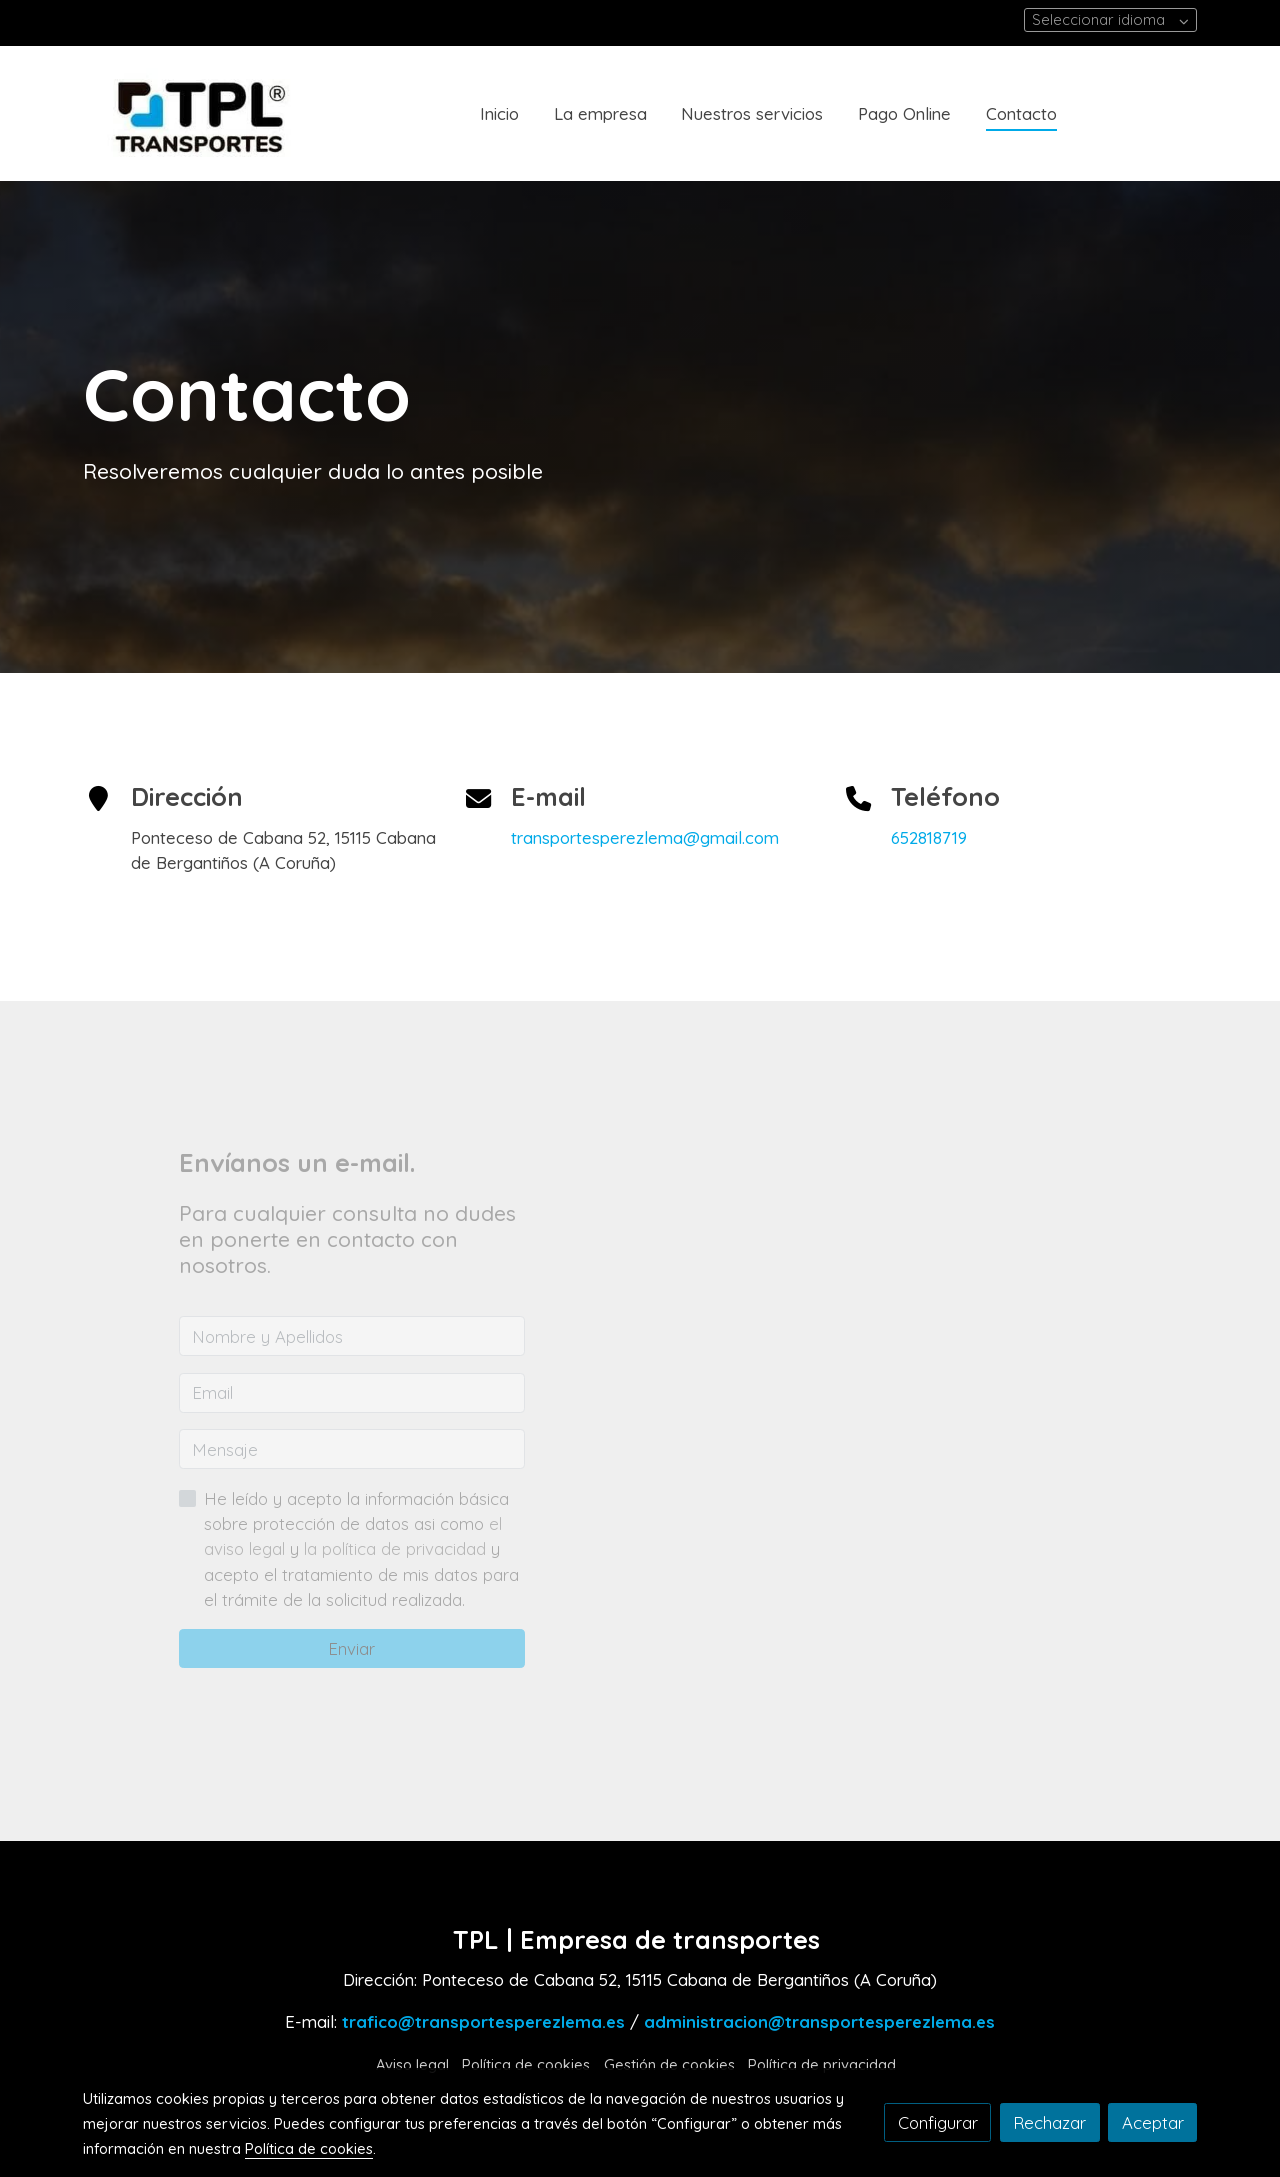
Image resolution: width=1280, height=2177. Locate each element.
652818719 (929, 837)
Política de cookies (526, 2064)
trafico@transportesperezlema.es (483, 2021)
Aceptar (1153, 2122)
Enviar (351, 1648)
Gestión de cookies (669, 2064)
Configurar (938, 2122)
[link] (211, 113)
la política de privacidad (397, 1548)
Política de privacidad (822, 2064)
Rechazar (1049, 2122)
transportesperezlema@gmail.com (645, 837)
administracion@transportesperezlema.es (819, 2021)
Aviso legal (412, 2064)
